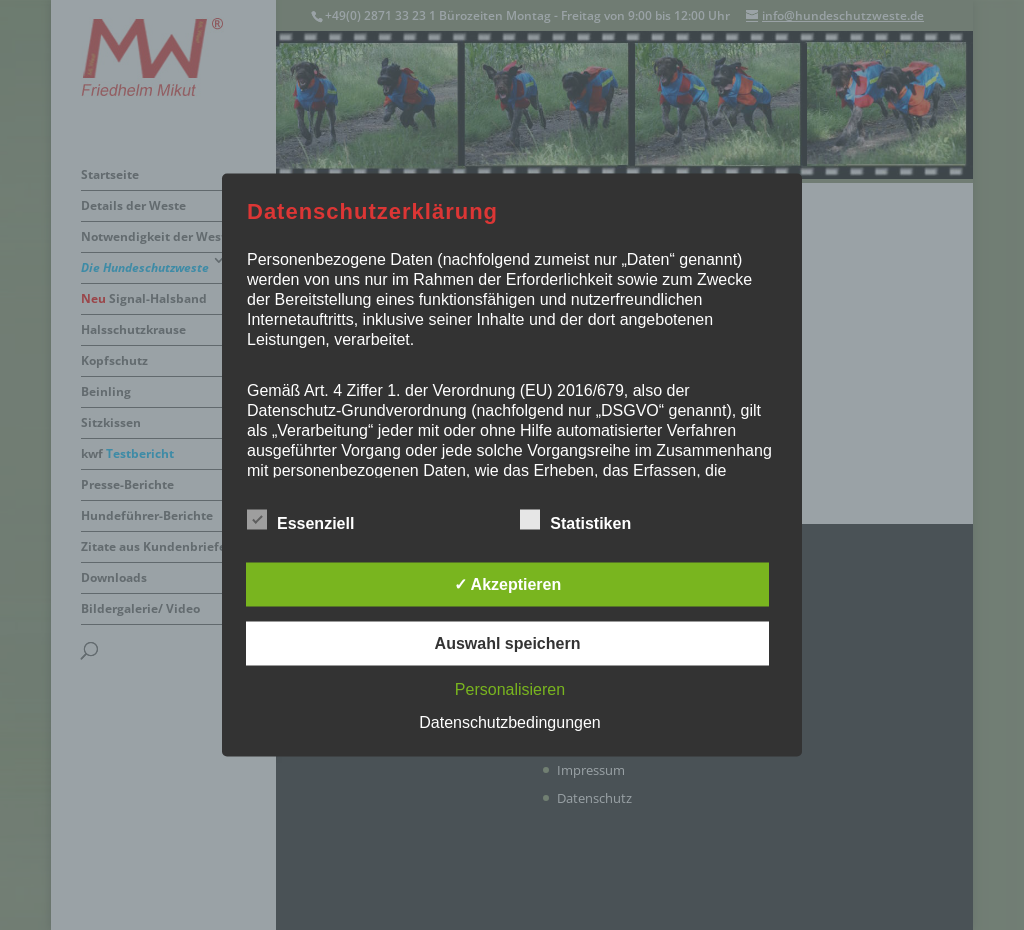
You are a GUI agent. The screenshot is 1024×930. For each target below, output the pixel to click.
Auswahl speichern (508, 643)
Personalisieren (510, 689)
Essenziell (300, 521)
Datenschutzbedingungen (509, 722)
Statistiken (575, 521)
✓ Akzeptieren (508, 584)
